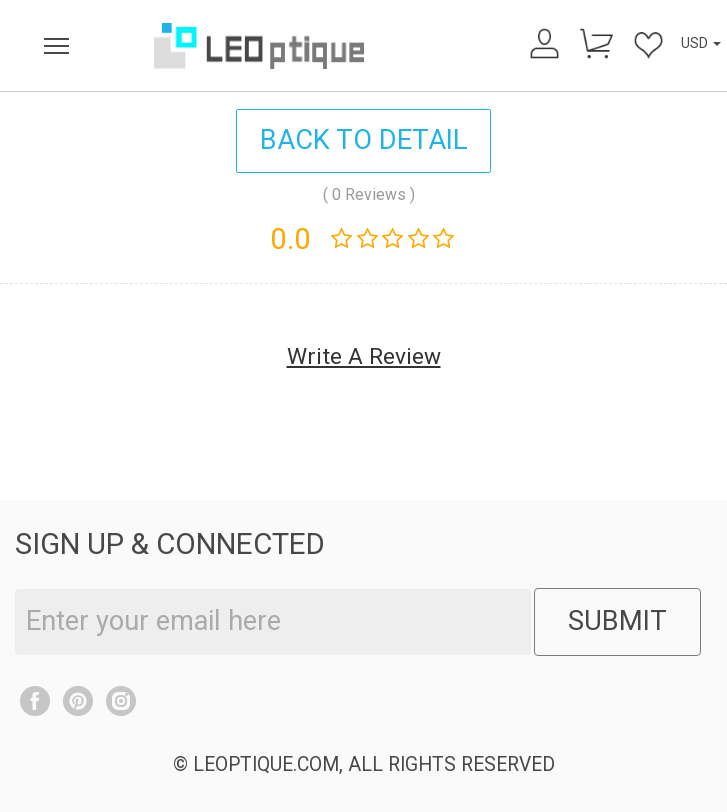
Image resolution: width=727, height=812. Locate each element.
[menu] (57, 45)
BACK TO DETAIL (364, 140)
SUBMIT (617, 621)
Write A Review (364, 356)
